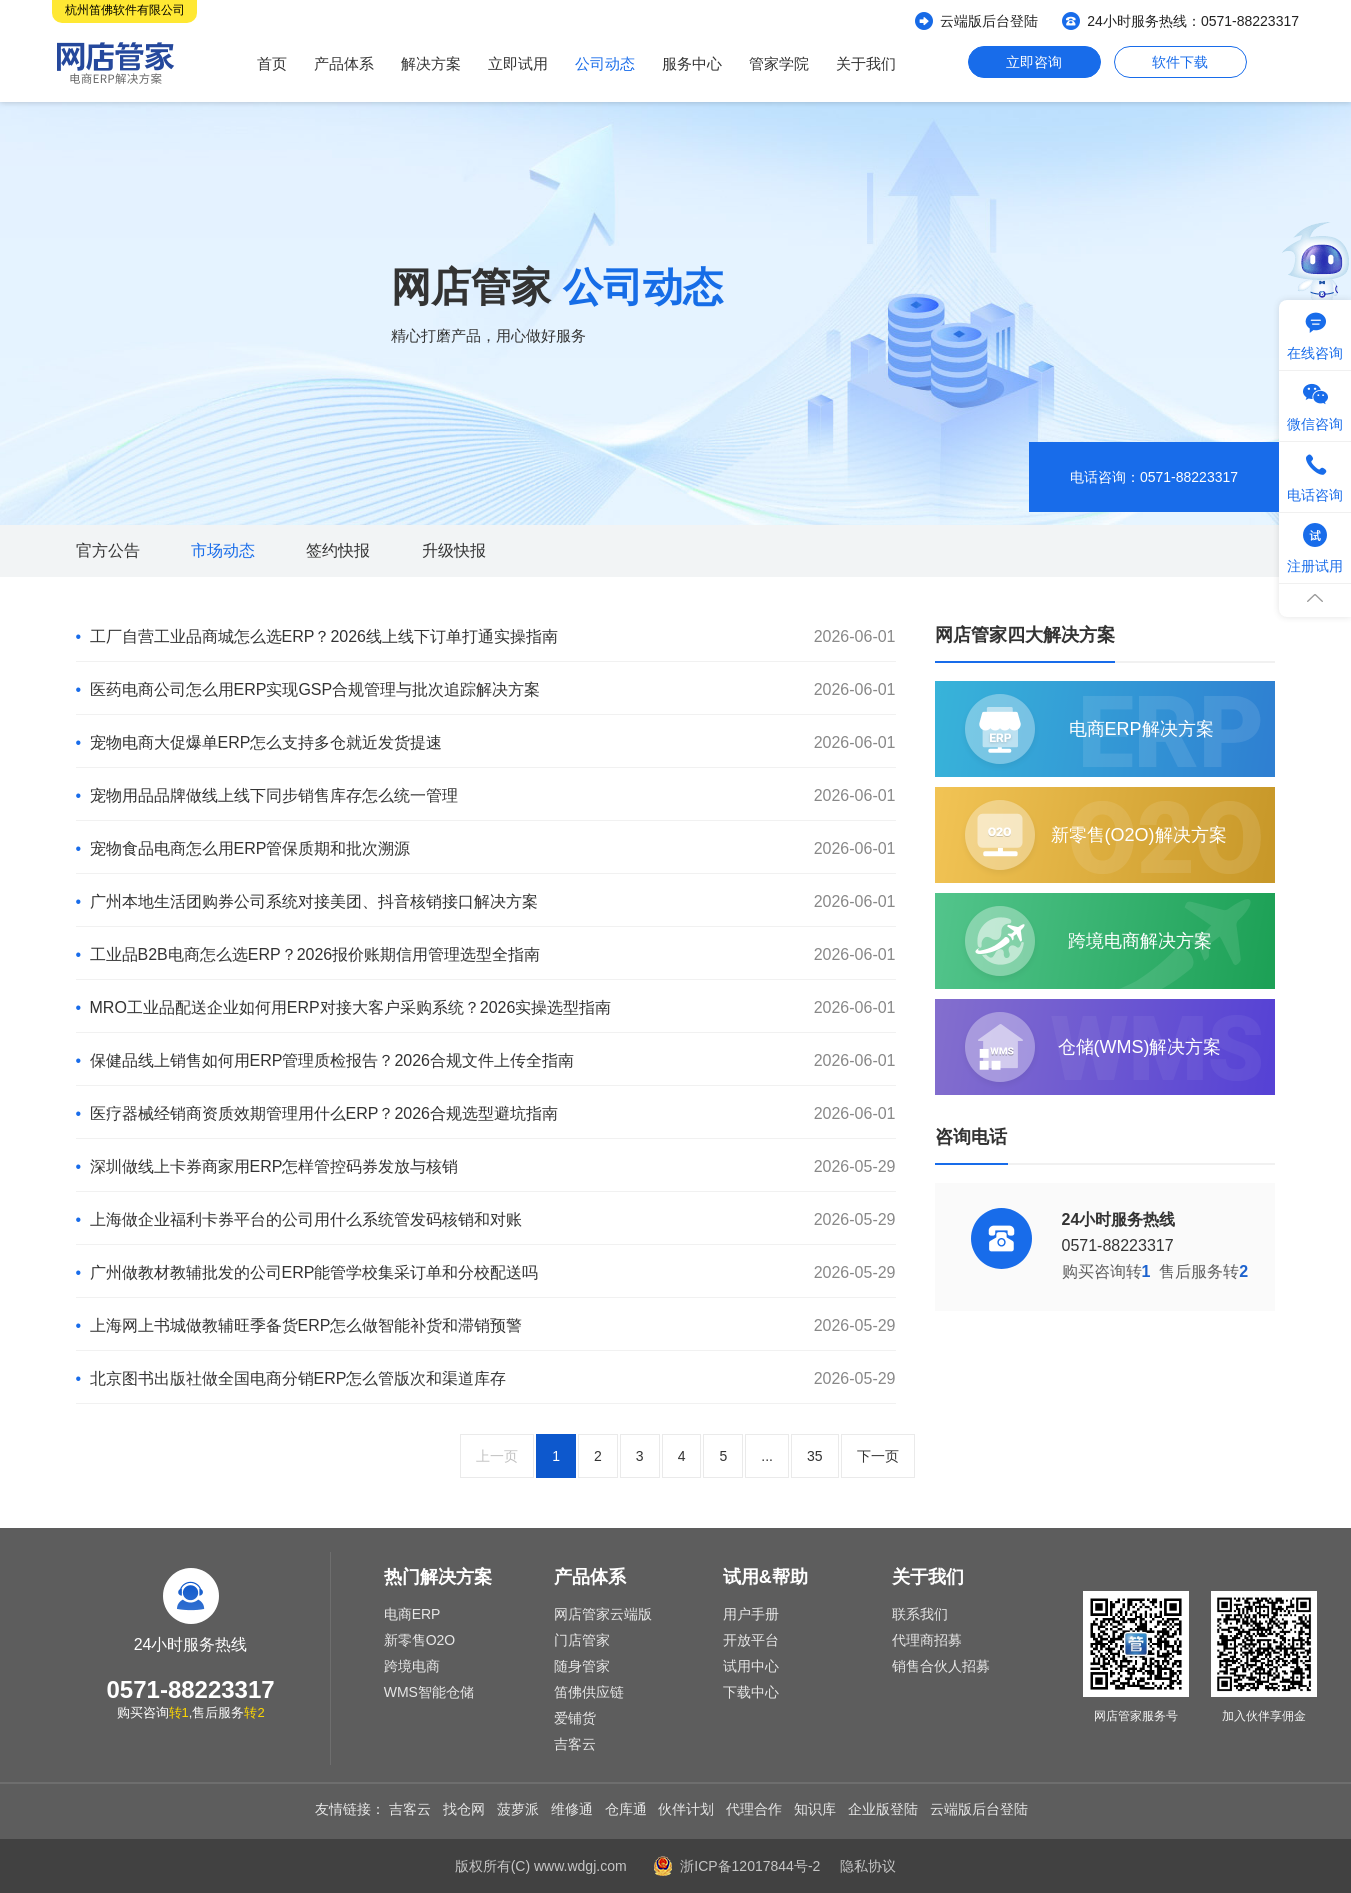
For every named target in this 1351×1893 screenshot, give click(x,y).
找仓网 (464, 1809)
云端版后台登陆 (989, 21)
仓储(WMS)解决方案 (1140, 1047)
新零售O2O (420, 1640)
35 (815, 1456)
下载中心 (751, 1692)
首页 (272, 63)
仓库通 (626, 1809)
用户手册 (751, 1614)
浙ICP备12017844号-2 (750, 1866)
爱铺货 (575, 1718)
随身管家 (582, 1666)
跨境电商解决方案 (1140, 941)
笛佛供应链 (589, 1692)
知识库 (815, 1809)
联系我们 (920, 1614)
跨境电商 (412, 1666)
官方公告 (108, 550)
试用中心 (751, 1666)
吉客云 (575, 1744)
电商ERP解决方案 (1141, 729)
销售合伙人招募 (941, 1666)
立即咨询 (1034, 62)
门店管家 (582, 1640)
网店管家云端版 (603, 1614)
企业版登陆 (883, 1809)
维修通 (572, 1809)
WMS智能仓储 (429, 1692)
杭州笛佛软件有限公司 (125, 10)
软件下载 (1180, 62)
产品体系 (344, 63)
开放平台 (751, 1640)
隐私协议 (868, 1866)
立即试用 (518, 63)
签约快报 (338, 550)
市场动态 (223, 550)
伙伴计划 (686, 1809)
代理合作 (754, 1809)
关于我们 (866, 63)
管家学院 (779, 63)
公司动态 (605, 63)
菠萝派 (518, 1809)
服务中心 (692, 63)
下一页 (878, 1456)
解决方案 (431, 63)
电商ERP (412, 1614)
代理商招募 (927, 1640)
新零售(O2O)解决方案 (1139, 835)
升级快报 (454, 550)
